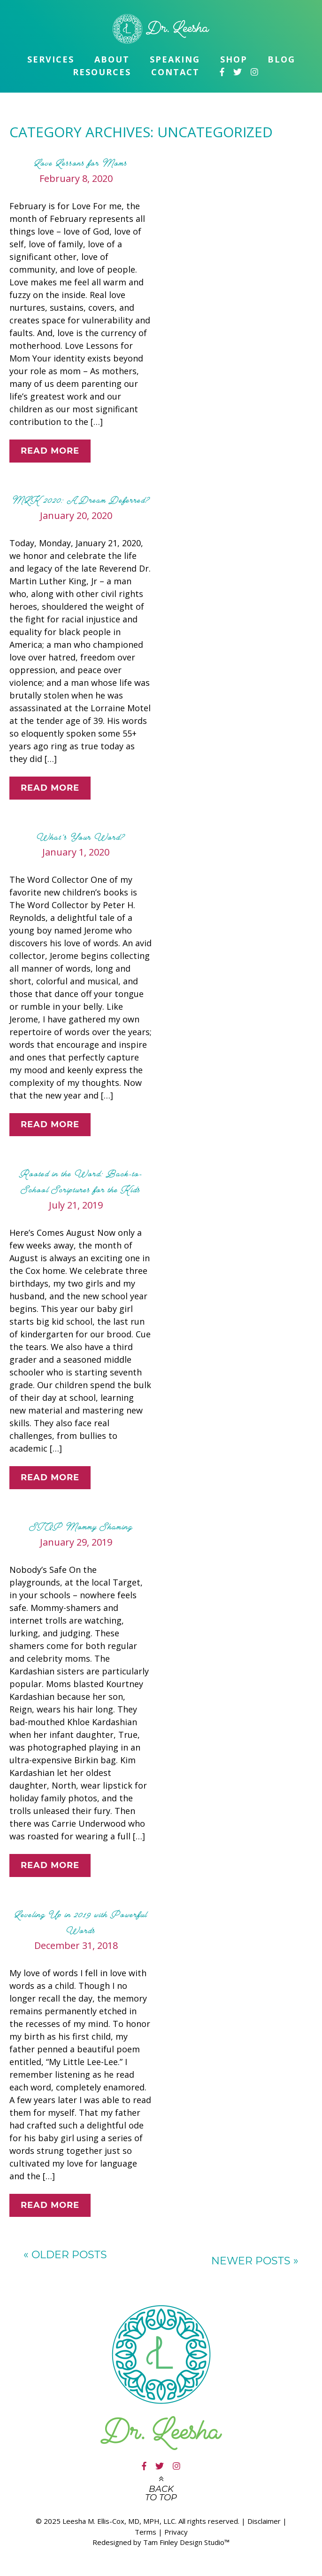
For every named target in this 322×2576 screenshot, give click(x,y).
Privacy (176, 2532)
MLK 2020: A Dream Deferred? (81, 500)
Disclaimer (264, 2521)
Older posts (65, 2254)
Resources (102, 72)
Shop (233, 59)
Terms (145, 2532)
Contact (175, 72)
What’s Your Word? (80, 837)
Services (50, 59)
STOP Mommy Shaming (80, 1527)
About (112, 59)
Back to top (161, 2493)
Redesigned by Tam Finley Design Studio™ (161, 2542)
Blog (281, 59)
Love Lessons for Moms (80, 163)
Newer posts (255, 2260)
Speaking (175, 59)
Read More (50, 451)
